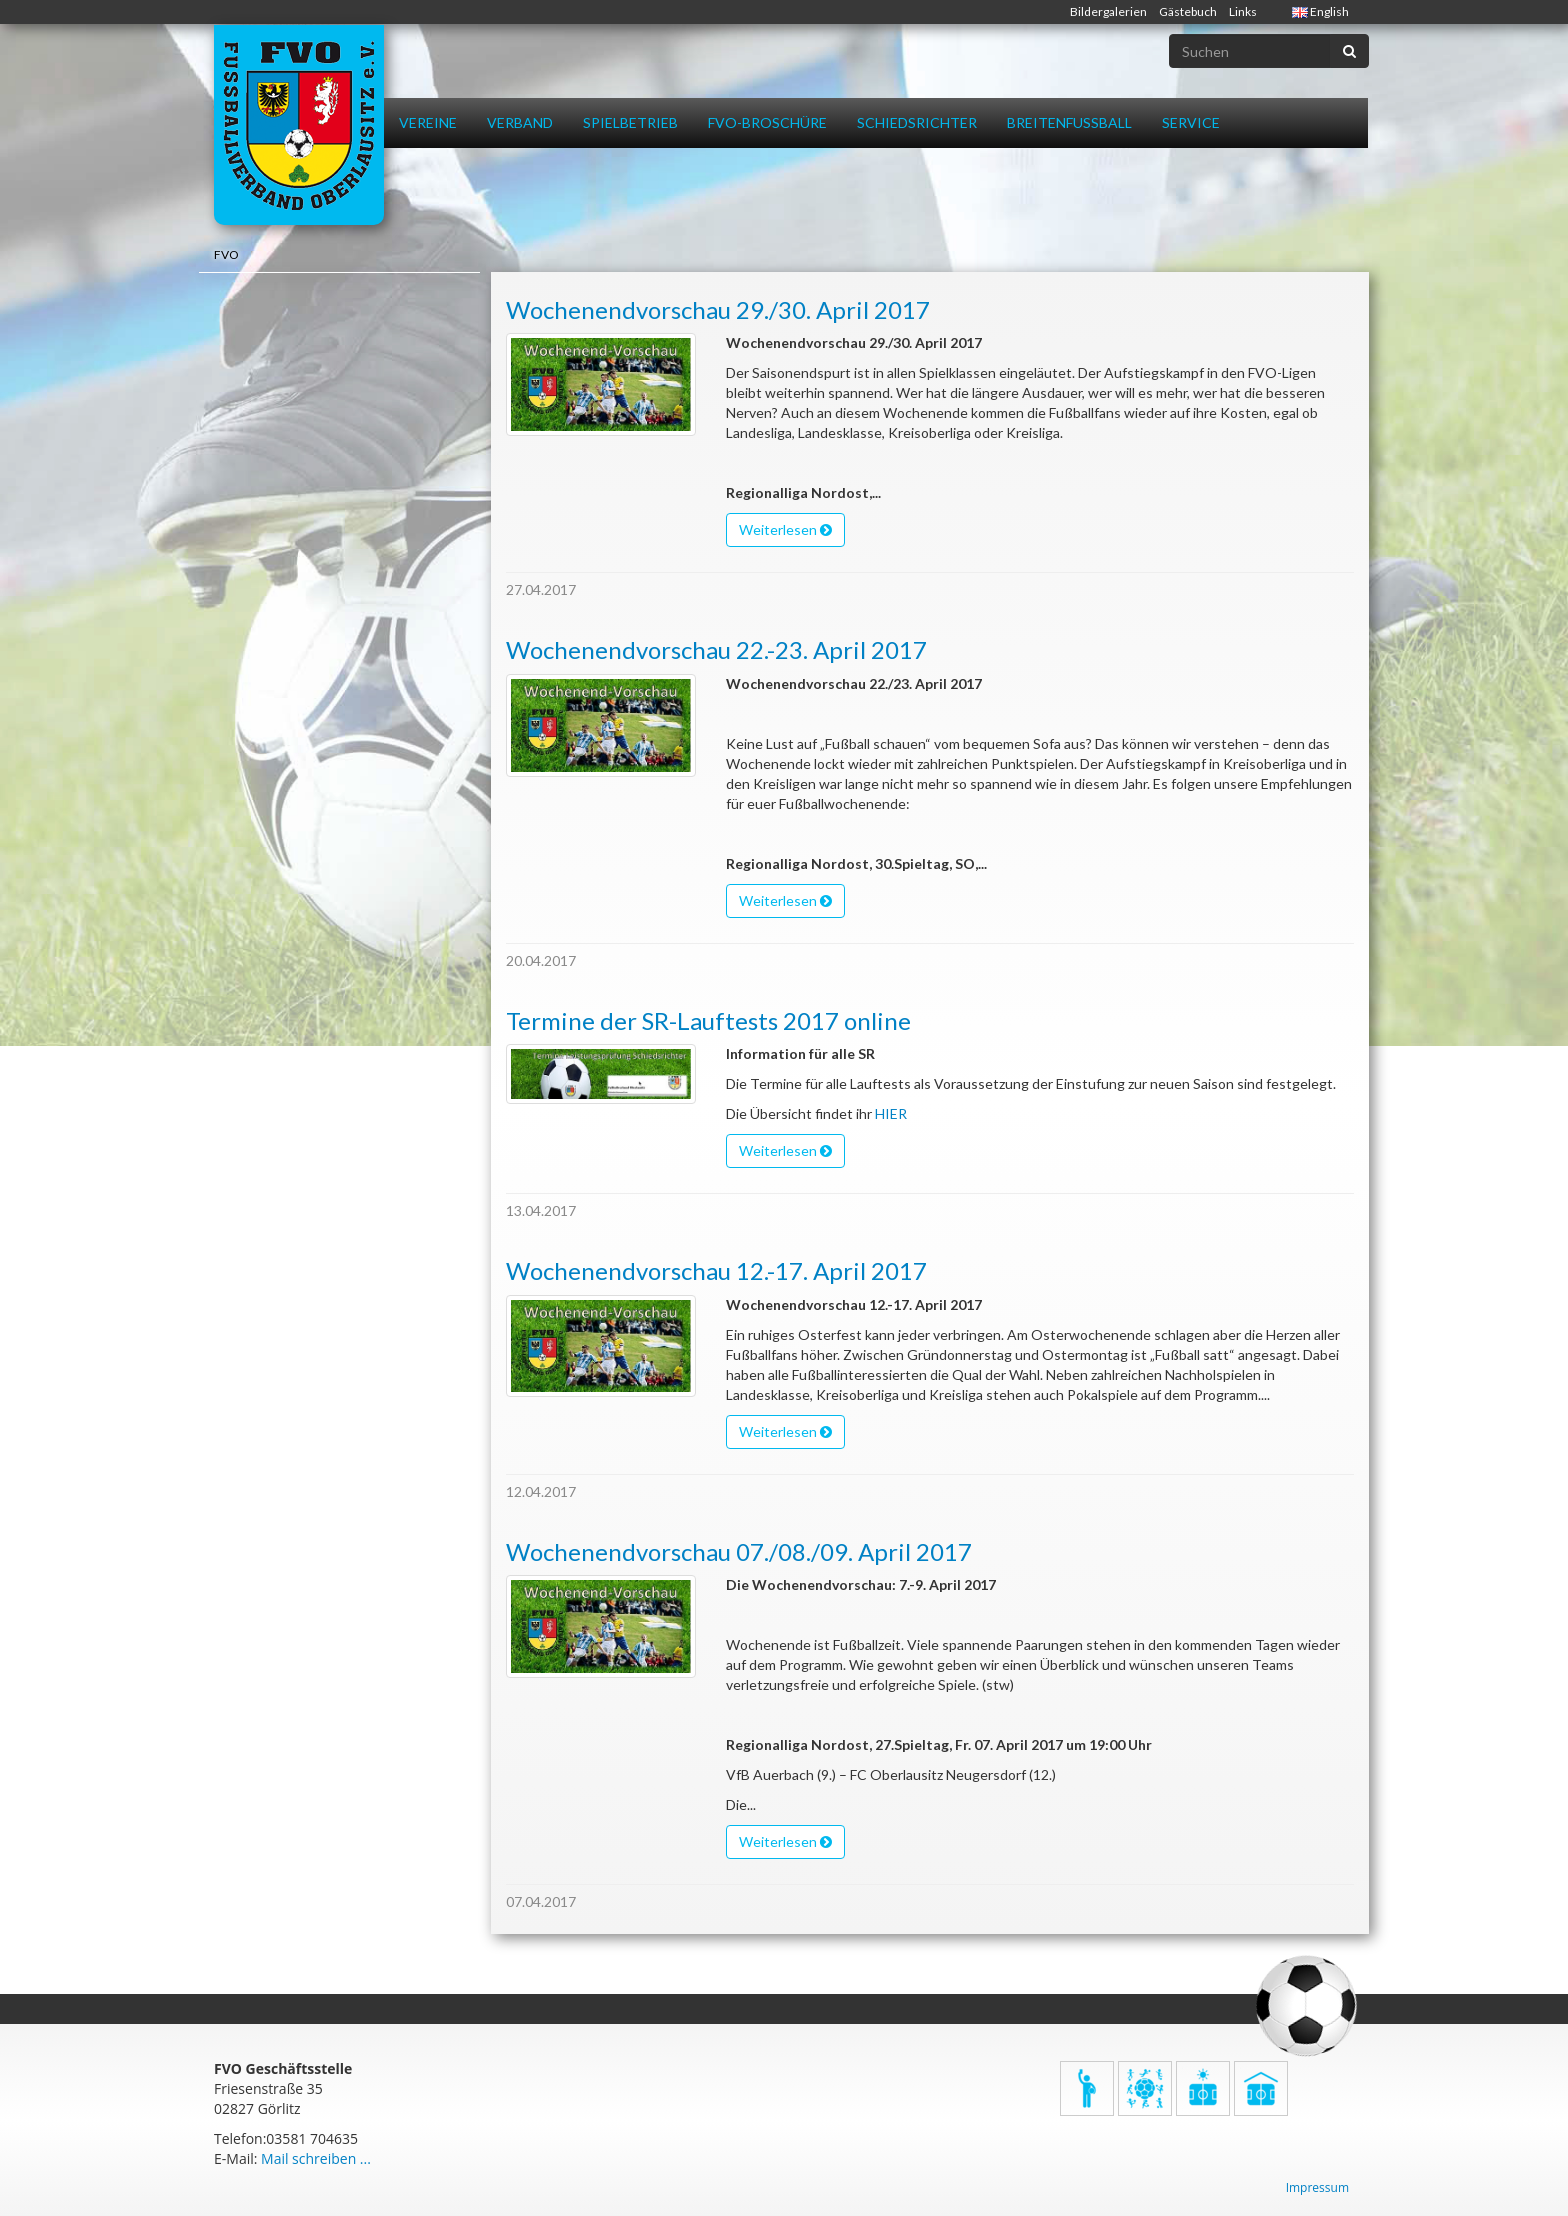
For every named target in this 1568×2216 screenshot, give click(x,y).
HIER (891, 1113)
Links (1243, 11)
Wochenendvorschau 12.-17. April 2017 (716, 1270)
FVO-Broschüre (767, 122)
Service (1191, 122)
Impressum (1317, 2187)
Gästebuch (1188, 11)
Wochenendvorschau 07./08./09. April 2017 (739, 1551)
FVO (226, 254)
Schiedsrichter (917, 122)
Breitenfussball (1069, 122)
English (1320, 11)
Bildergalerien (1108, 11)
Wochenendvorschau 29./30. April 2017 (718, 309)
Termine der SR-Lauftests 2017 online (708, 1020)
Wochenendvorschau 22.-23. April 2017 (716, 649)
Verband (520, 122)
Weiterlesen (785, 529)
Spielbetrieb (630, 122)
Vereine (428, 122)
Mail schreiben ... (316, 2158)
